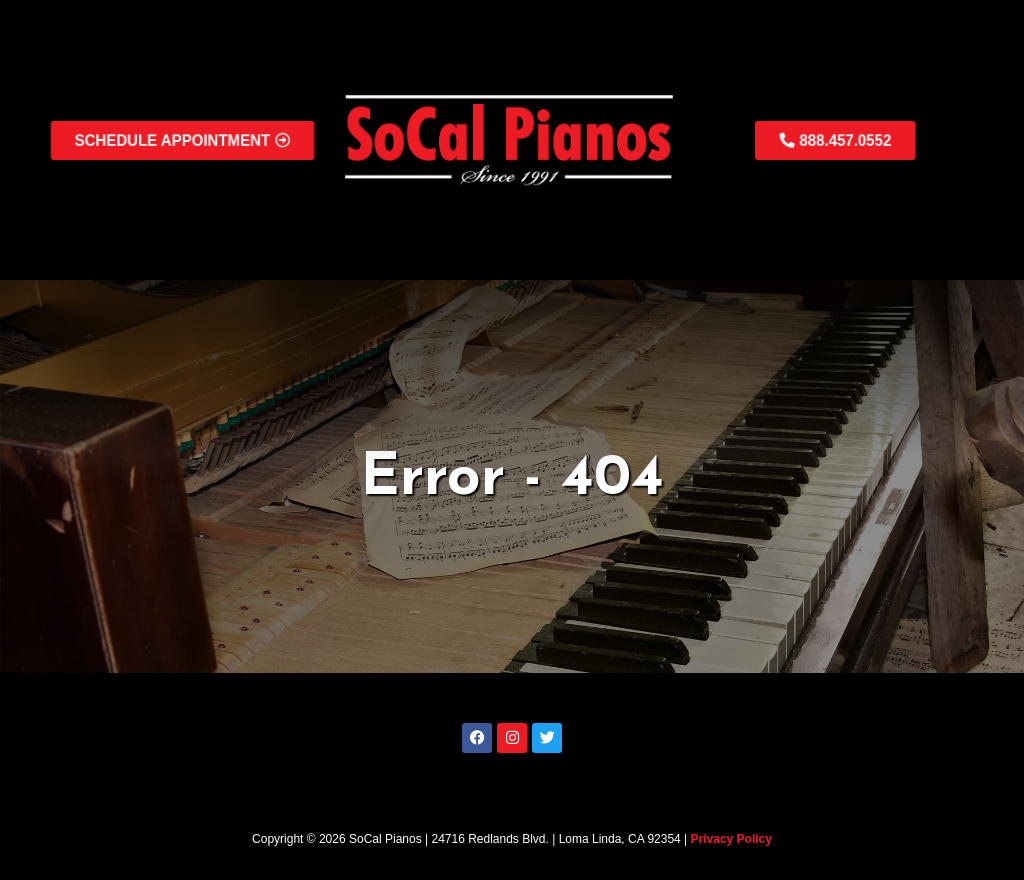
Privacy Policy (731, 839)
